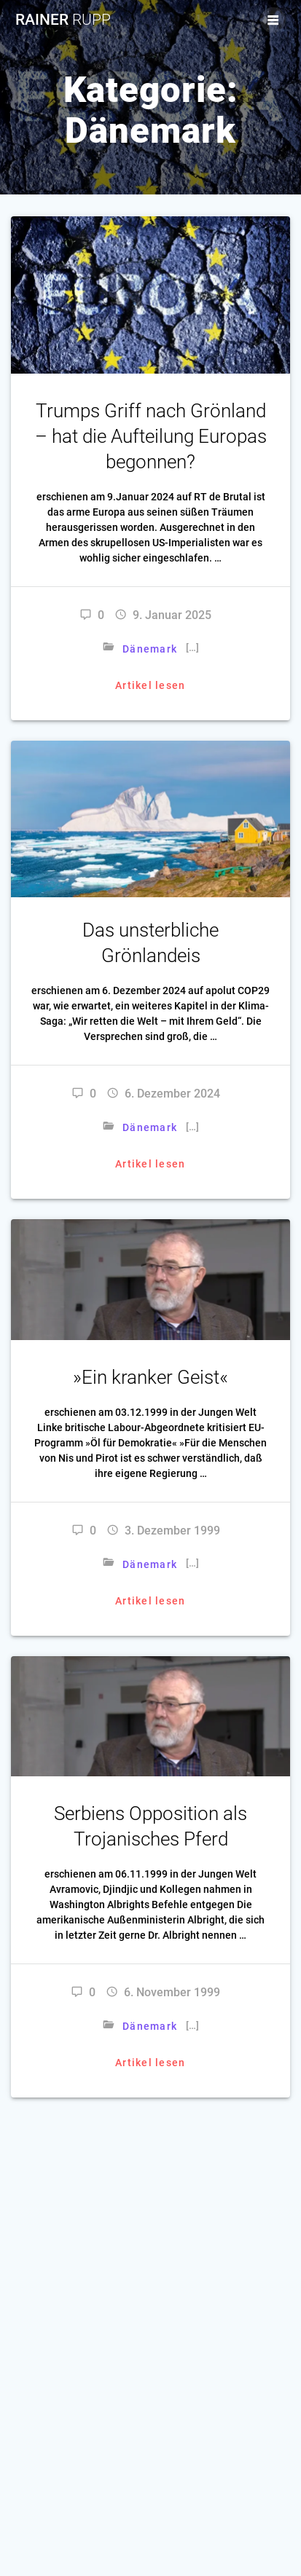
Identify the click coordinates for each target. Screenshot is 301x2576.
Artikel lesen (150, 685)
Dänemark (149, 649)
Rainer (63, 20)
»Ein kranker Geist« (150, 1377)
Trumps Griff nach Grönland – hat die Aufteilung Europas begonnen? (151, 436)
